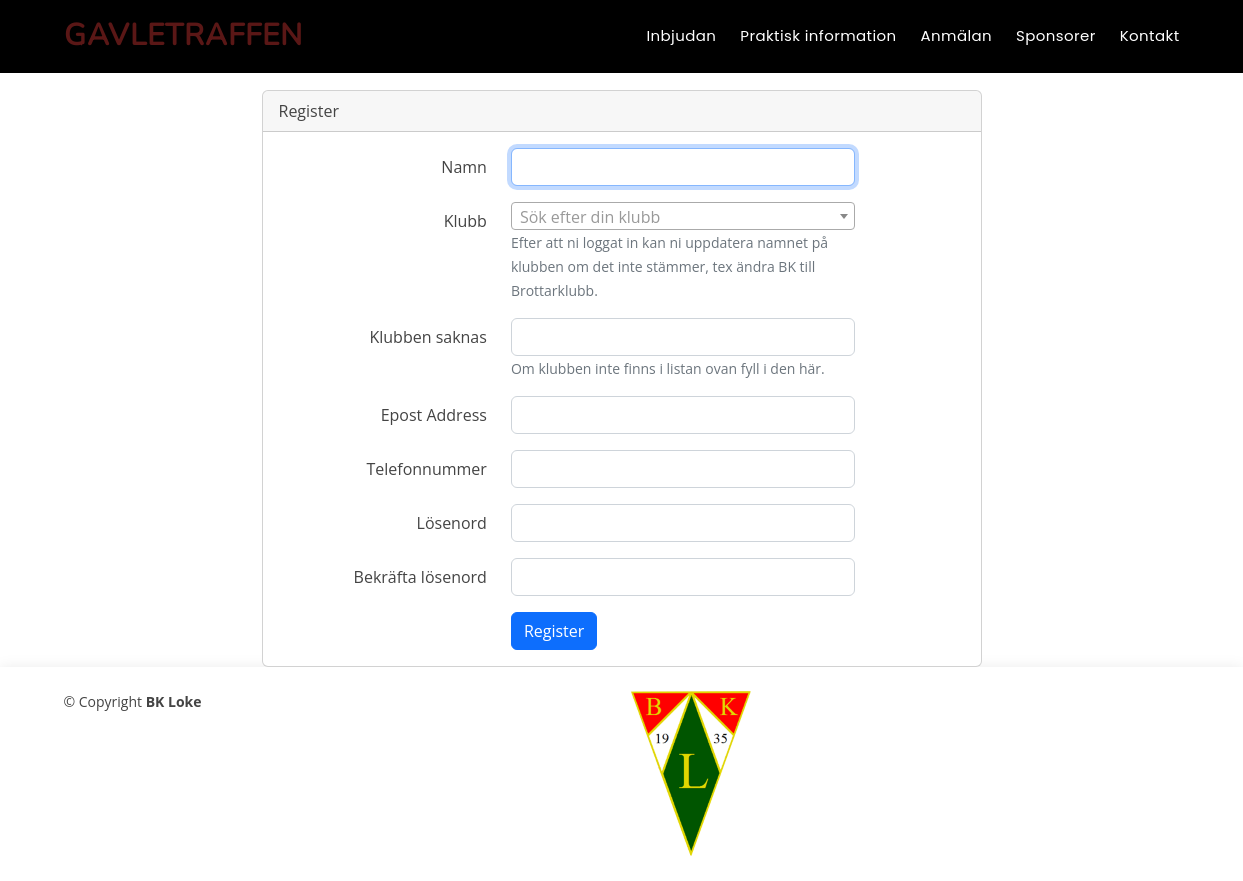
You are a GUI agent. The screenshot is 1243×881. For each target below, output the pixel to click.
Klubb (465, 221)
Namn (464, 167)
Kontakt (1150, 35)
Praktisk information (818, 35)
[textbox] (683, 217)
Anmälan (957, 35)
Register (554, 631)
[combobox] (683, 216)
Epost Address (434, 415)
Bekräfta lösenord (420, 577)
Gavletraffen (183, 35)
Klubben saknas (427, 337)
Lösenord (452, 523)
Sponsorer (1056, 35)
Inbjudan (681, 35)
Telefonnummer (426, 469)
